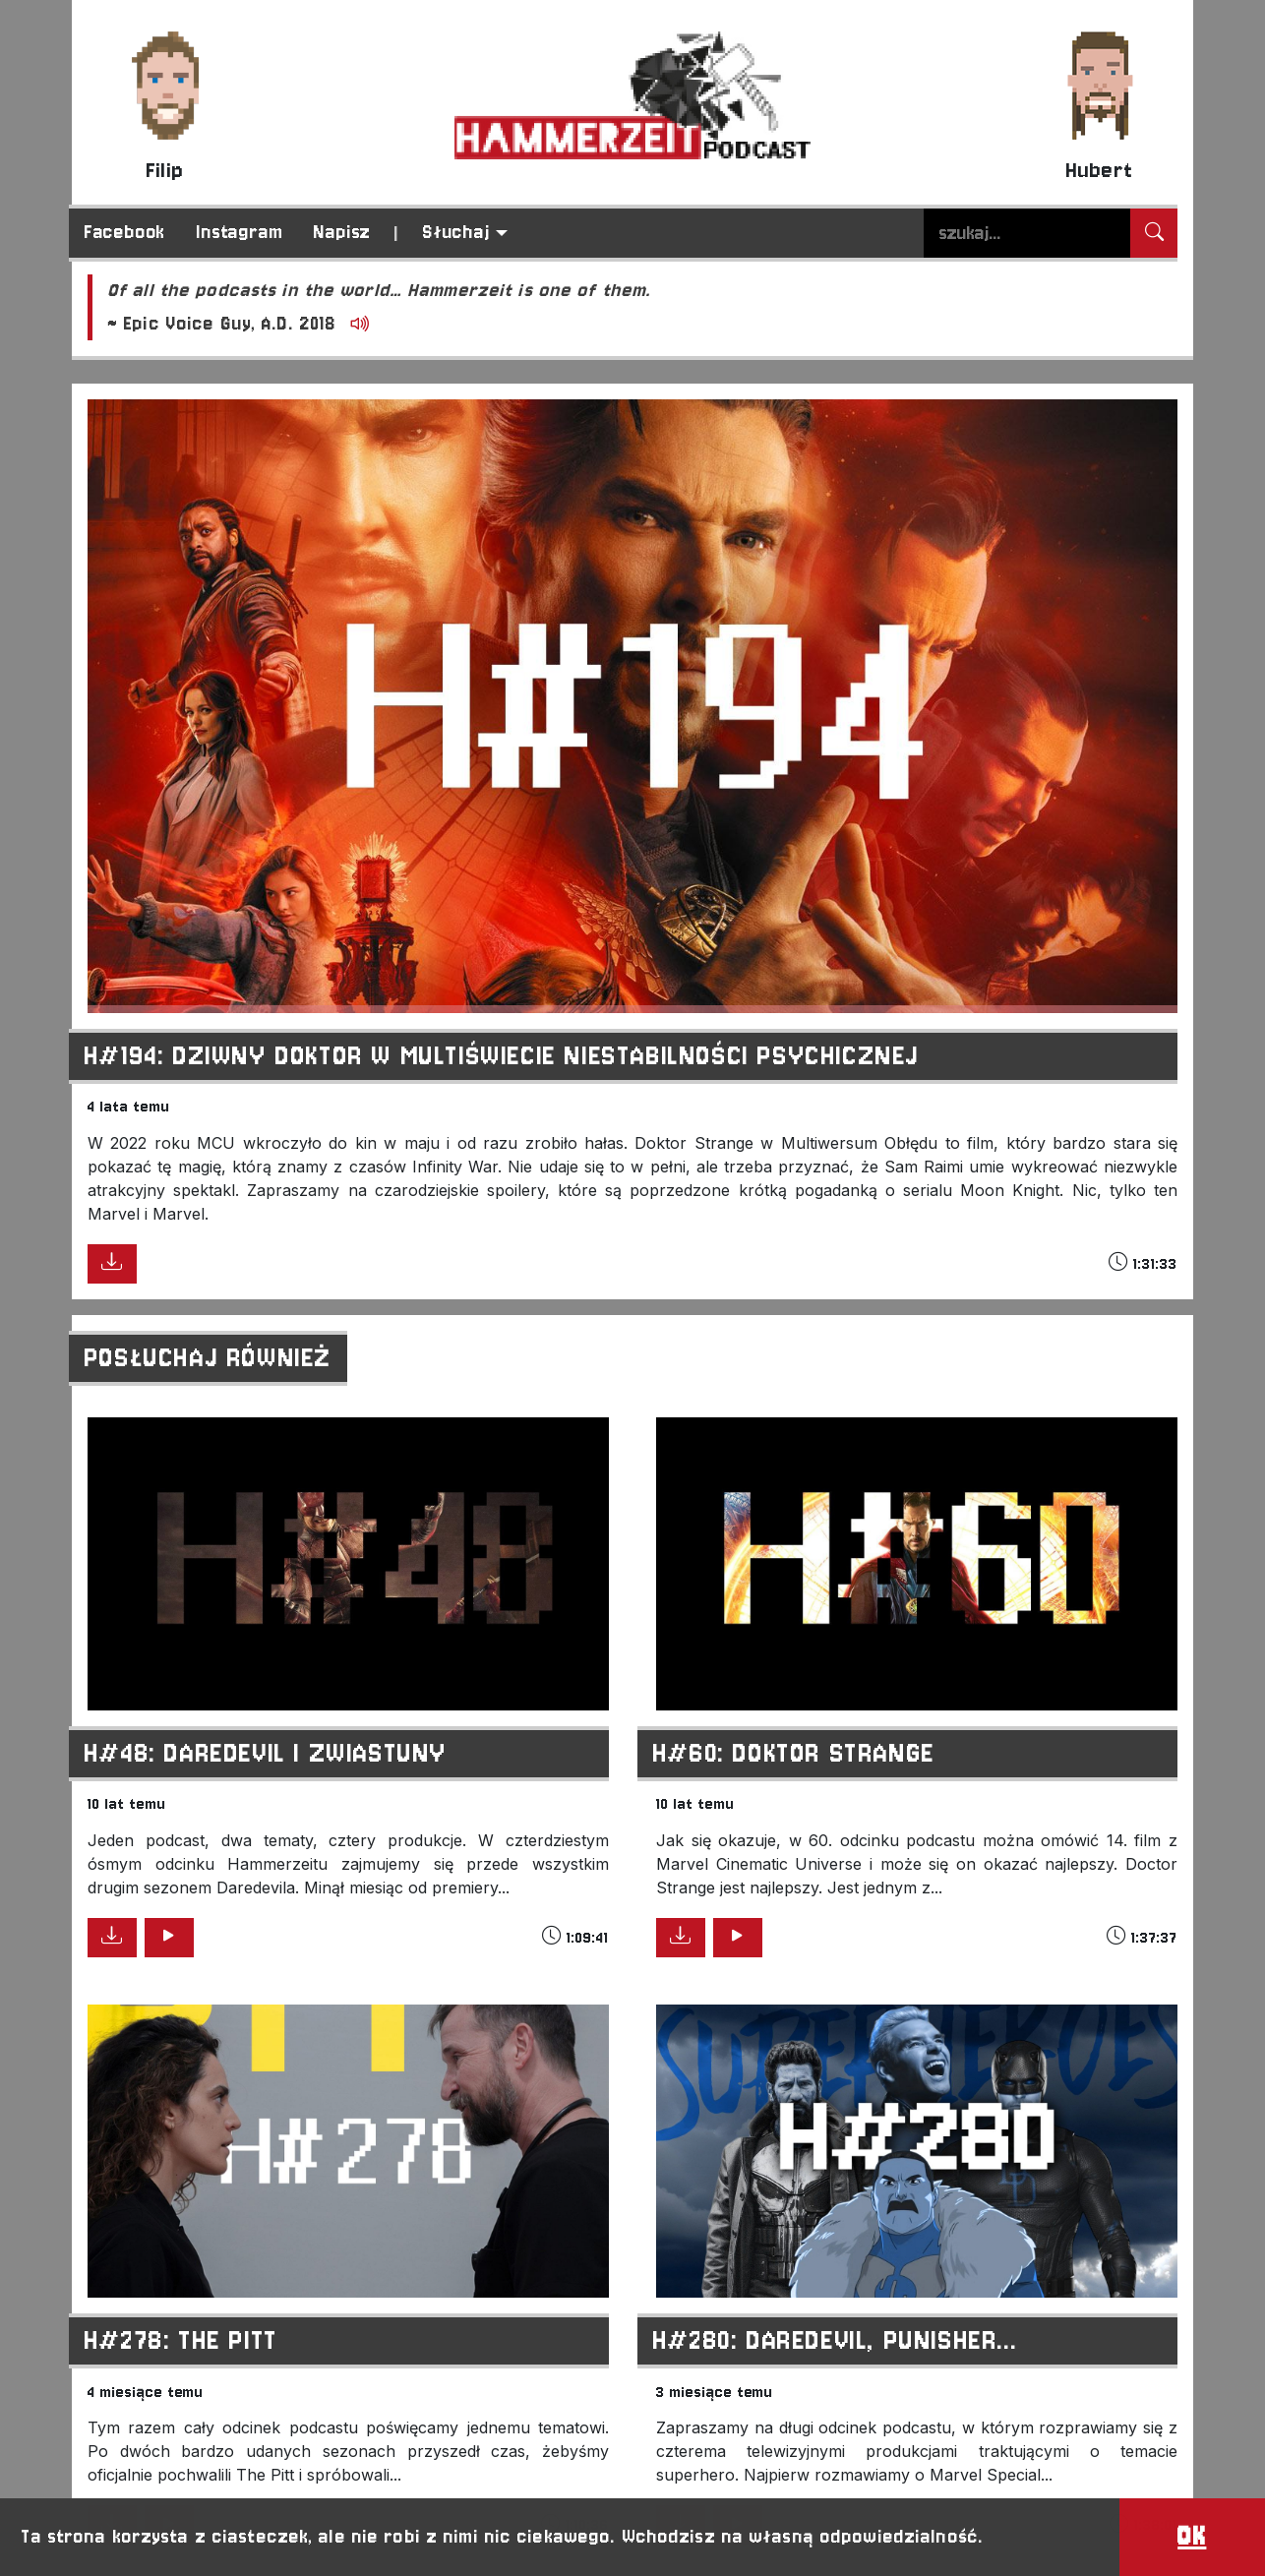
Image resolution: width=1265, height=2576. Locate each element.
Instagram (239, 232)
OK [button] (1191, 2536)
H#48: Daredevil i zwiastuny (266, 1753)
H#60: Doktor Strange (794, 1753)
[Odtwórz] (356, 325)
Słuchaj (457, 232)
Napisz (342, 232)
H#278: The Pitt (181, 2340)
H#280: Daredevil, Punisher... (835, 2340)
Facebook (125, 232)
